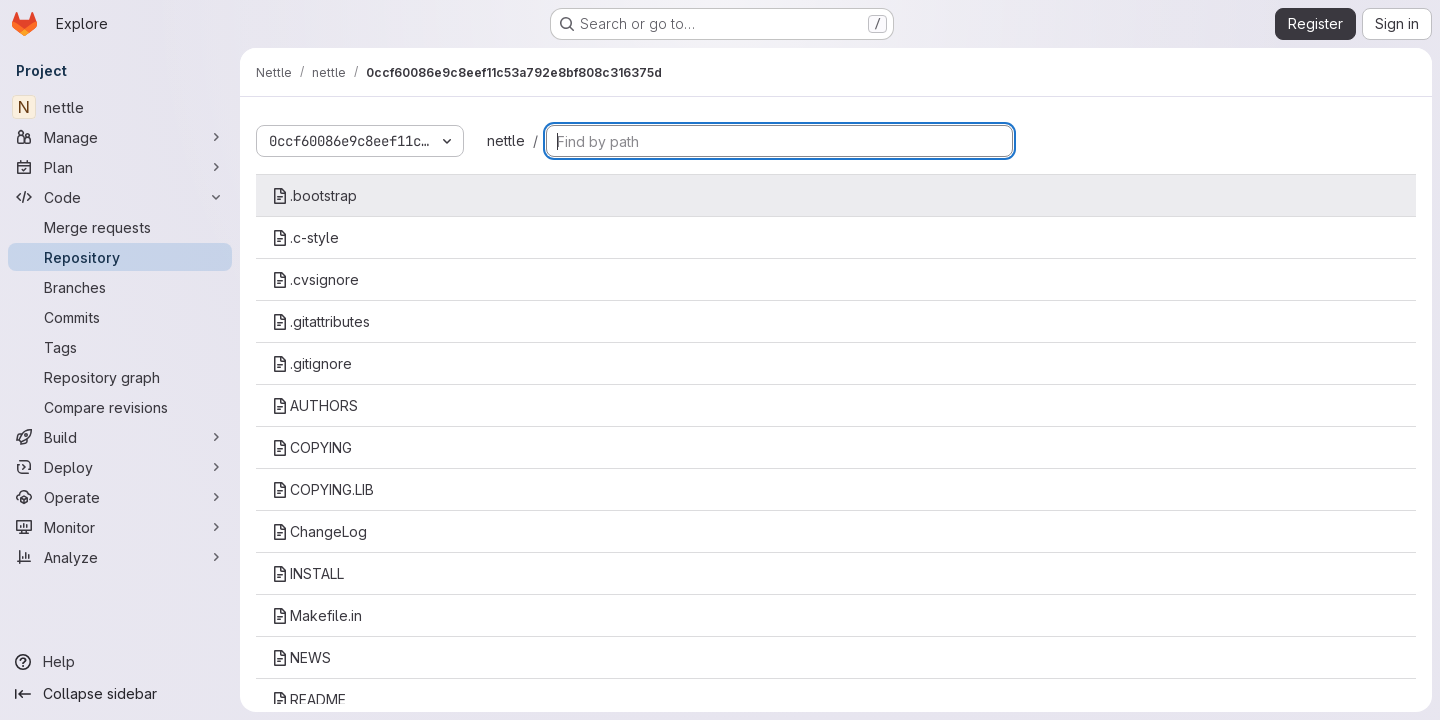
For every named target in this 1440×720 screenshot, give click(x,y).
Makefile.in (317, 615)
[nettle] (120, 107)
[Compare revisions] (120, 407)
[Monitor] (120, 527)
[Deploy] (120, 467)
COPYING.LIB (323, 489)
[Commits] (120, 317)
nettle (506, 140)
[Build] (120, 437)
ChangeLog (319, 531)
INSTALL (308, 573)
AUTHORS (315, 405)
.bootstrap (314, 195)
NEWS (301, 657)
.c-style (305, 237)
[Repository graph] (120, 377)
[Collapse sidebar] (120, 694)
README (309, 699)
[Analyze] (120, 557)
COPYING (312, 447)
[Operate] (120, 497)
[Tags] (120, 347)
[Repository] (120, 257)
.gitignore (312, 363)
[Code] (120, 197)
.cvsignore (315, 279)
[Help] (120, 662)
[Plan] (120, 167)
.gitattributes (321, 321)
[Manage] (120, 137)
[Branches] (120, 287)
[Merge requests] (120, 227)
